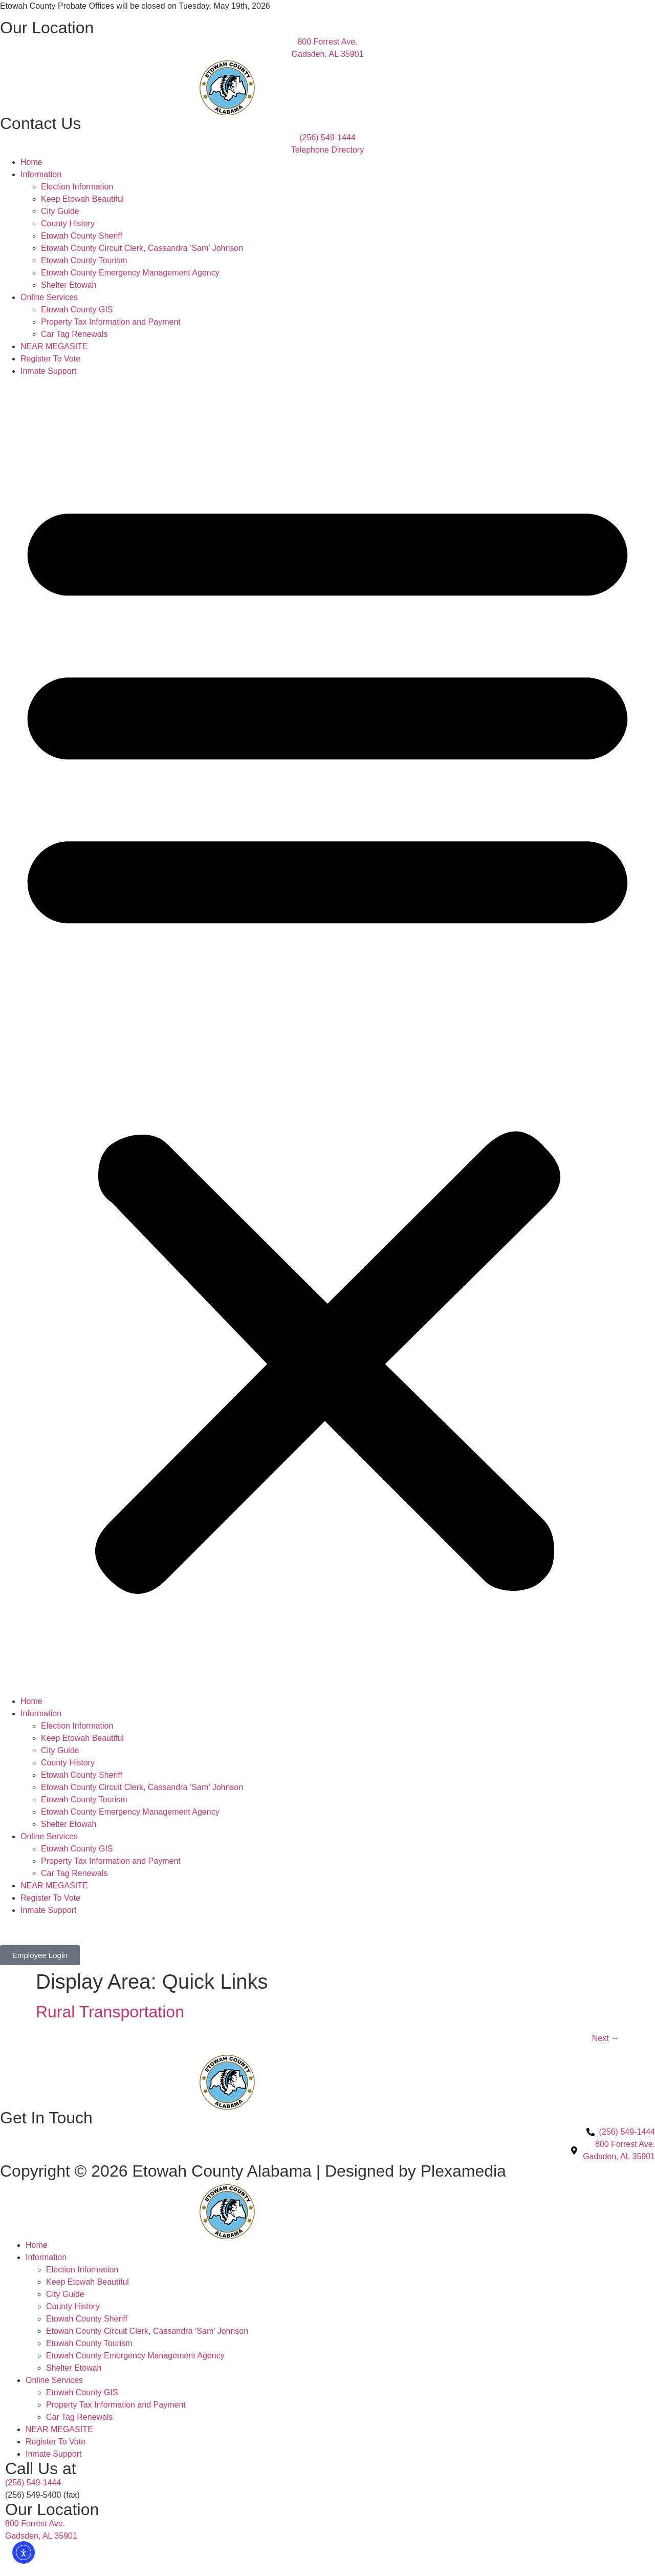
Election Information (77, 186)
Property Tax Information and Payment (111, 321)
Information (40, 174)
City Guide (60, 211)
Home (31, 162)
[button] (327, 1036)
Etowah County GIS (77, 309)
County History (68, 223)
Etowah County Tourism (84, 260)
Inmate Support (48, 371)
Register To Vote (50, 358)
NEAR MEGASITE (54, 346)
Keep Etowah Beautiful (82, 199)
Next (605, 2038)
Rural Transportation (110, 2012)
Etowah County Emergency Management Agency (130, 272)
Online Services (49, 297)
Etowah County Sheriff (81, 235)
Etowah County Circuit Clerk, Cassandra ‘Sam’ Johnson (142, 248)
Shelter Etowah (69, 285)
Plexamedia (463, 2171)
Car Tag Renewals (74, 334)
